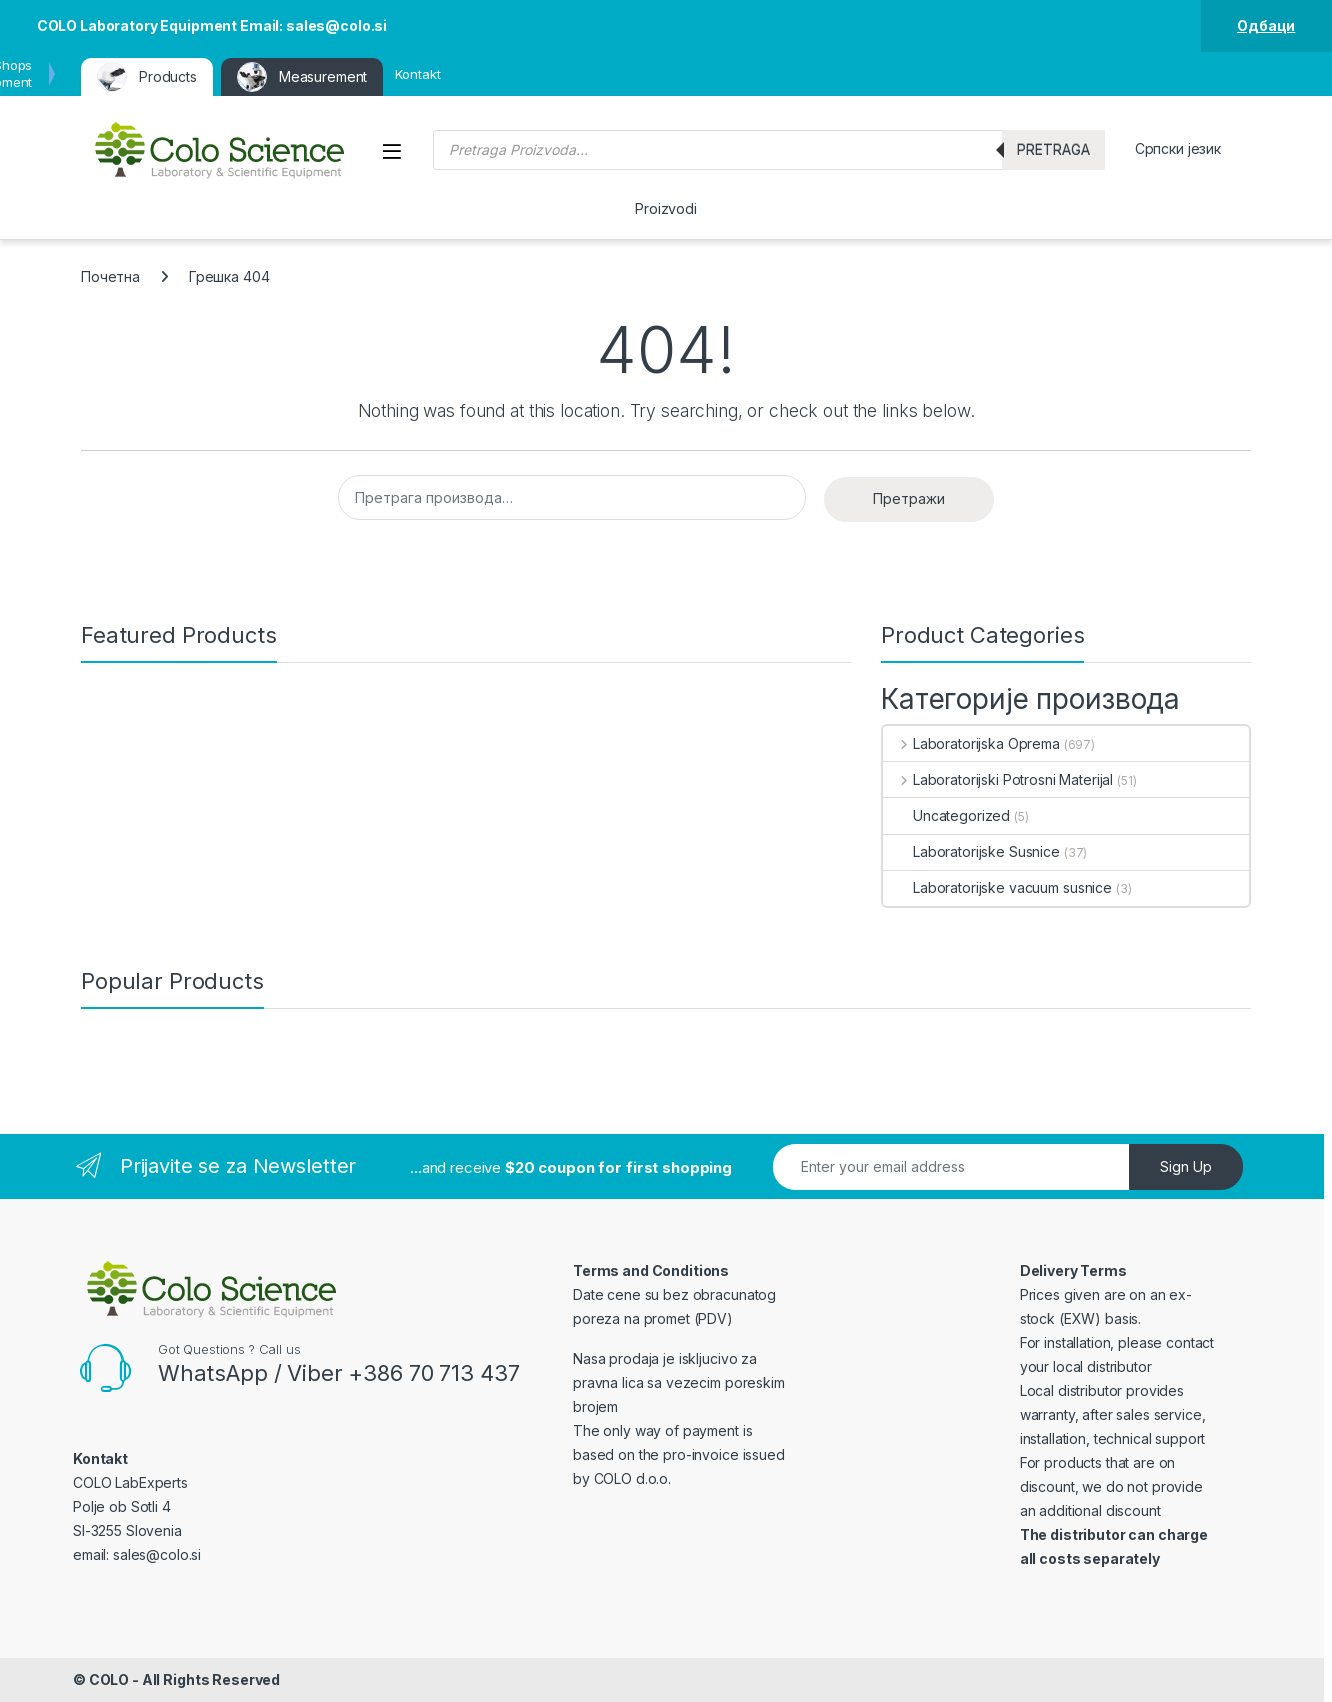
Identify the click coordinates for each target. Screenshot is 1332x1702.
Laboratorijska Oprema (971, 743)
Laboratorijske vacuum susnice (997, 887)
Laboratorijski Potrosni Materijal (998, 779)
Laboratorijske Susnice (971, 851)
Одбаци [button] (1266, 25)
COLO (109, 1679)
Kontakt (417, 74)
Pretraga (1053, 149)
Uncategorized (946, 815)
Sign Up (1186, 1166)
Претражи (909, 498)
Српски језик (1178, 148)
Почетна (110, 276)
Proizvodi (666, 208)
